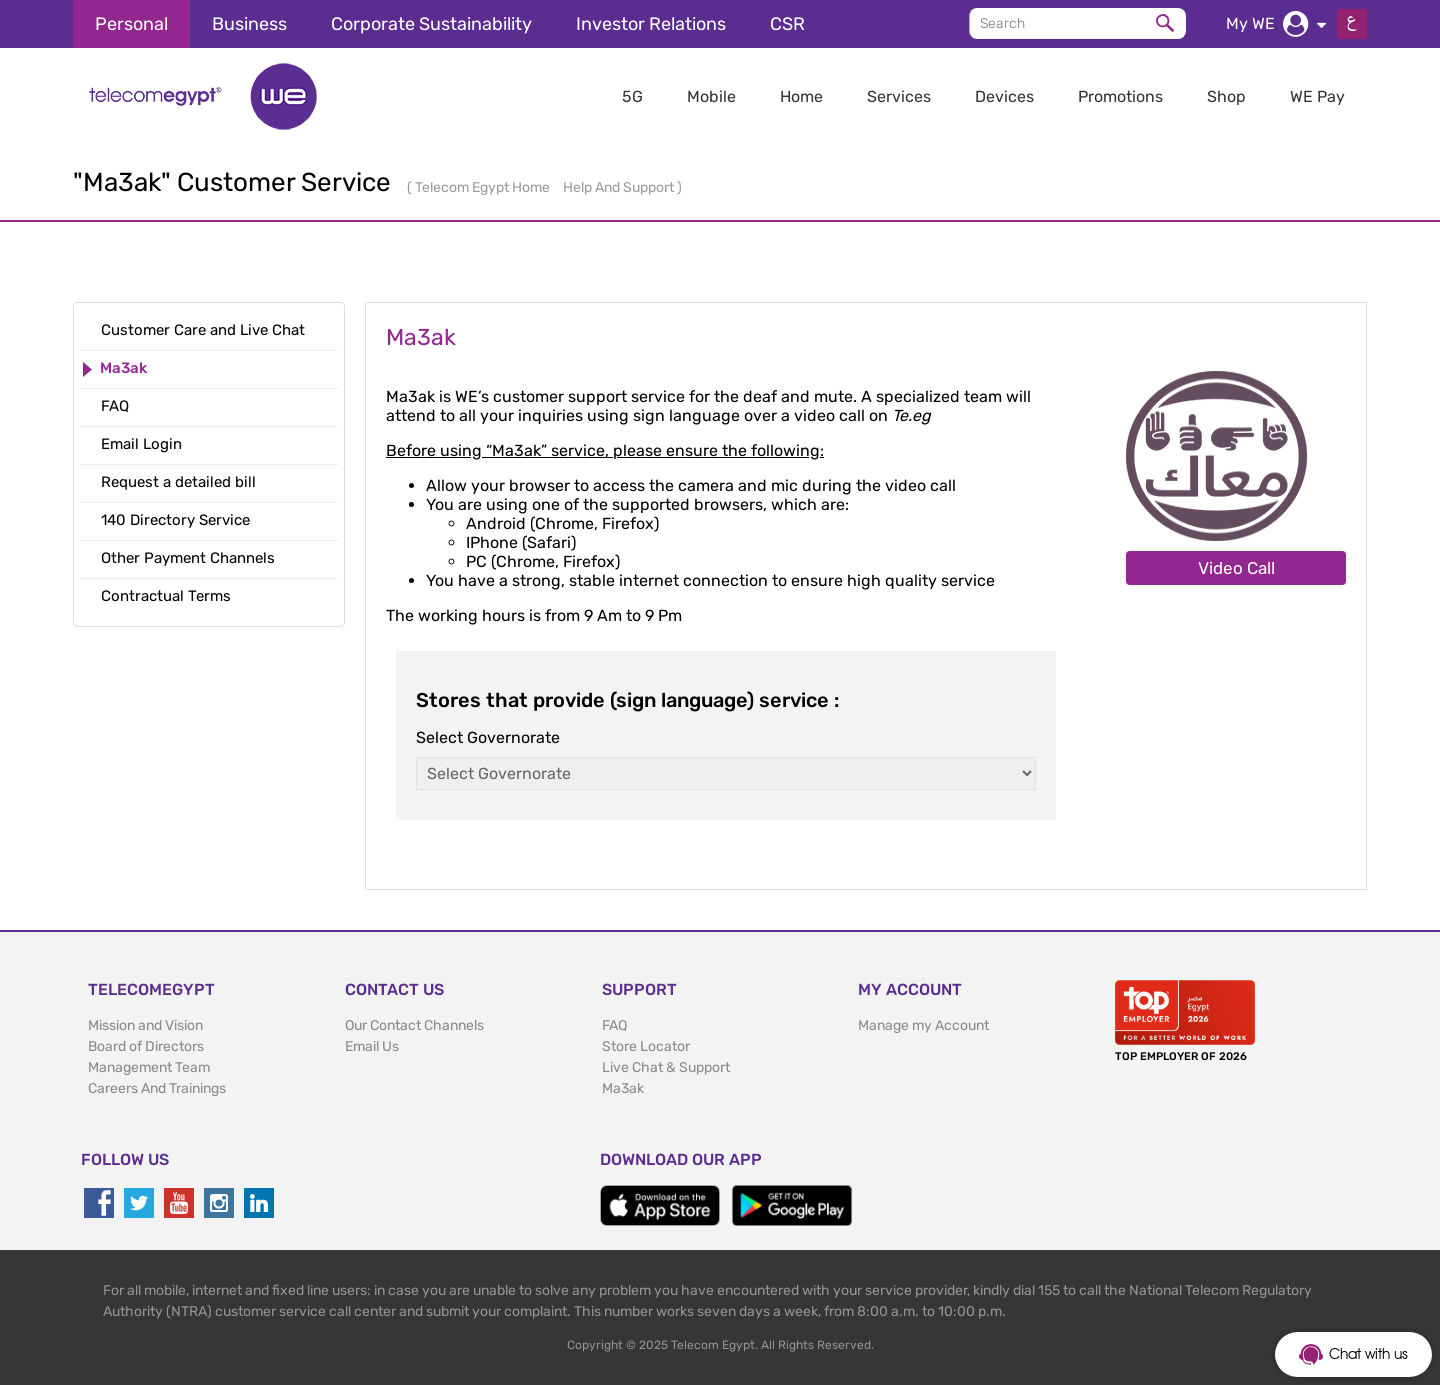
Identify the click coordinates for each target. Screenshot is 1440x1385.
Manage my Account (923, 1025)
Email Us (372, 1046)
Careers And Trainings (157, 1088)
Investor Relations (651, 24)
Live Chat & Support (666, 1067)
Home (801, 96)
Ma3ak (623, 1088)
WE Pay (1317, 96)
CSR (787, 24)
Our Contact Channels (414, 1025)
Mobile (711, 96)
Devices (1004, 96)
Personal (131, 24)
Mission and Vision (145, 1025)
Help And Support (620, 187)
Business (249, 24)
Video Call (1236, 568)
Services (899, 96)
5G (632, 96)
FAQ (614, 1025)
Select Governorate (488, 737)
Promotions (1120, 96)
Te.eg (911, 415)
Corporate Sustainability (431, 24)
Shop (1226, 96)
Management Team (149, 1067)
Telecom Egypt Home (484, 187)
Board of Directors (146, 1046)
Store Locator (646, 1046)
